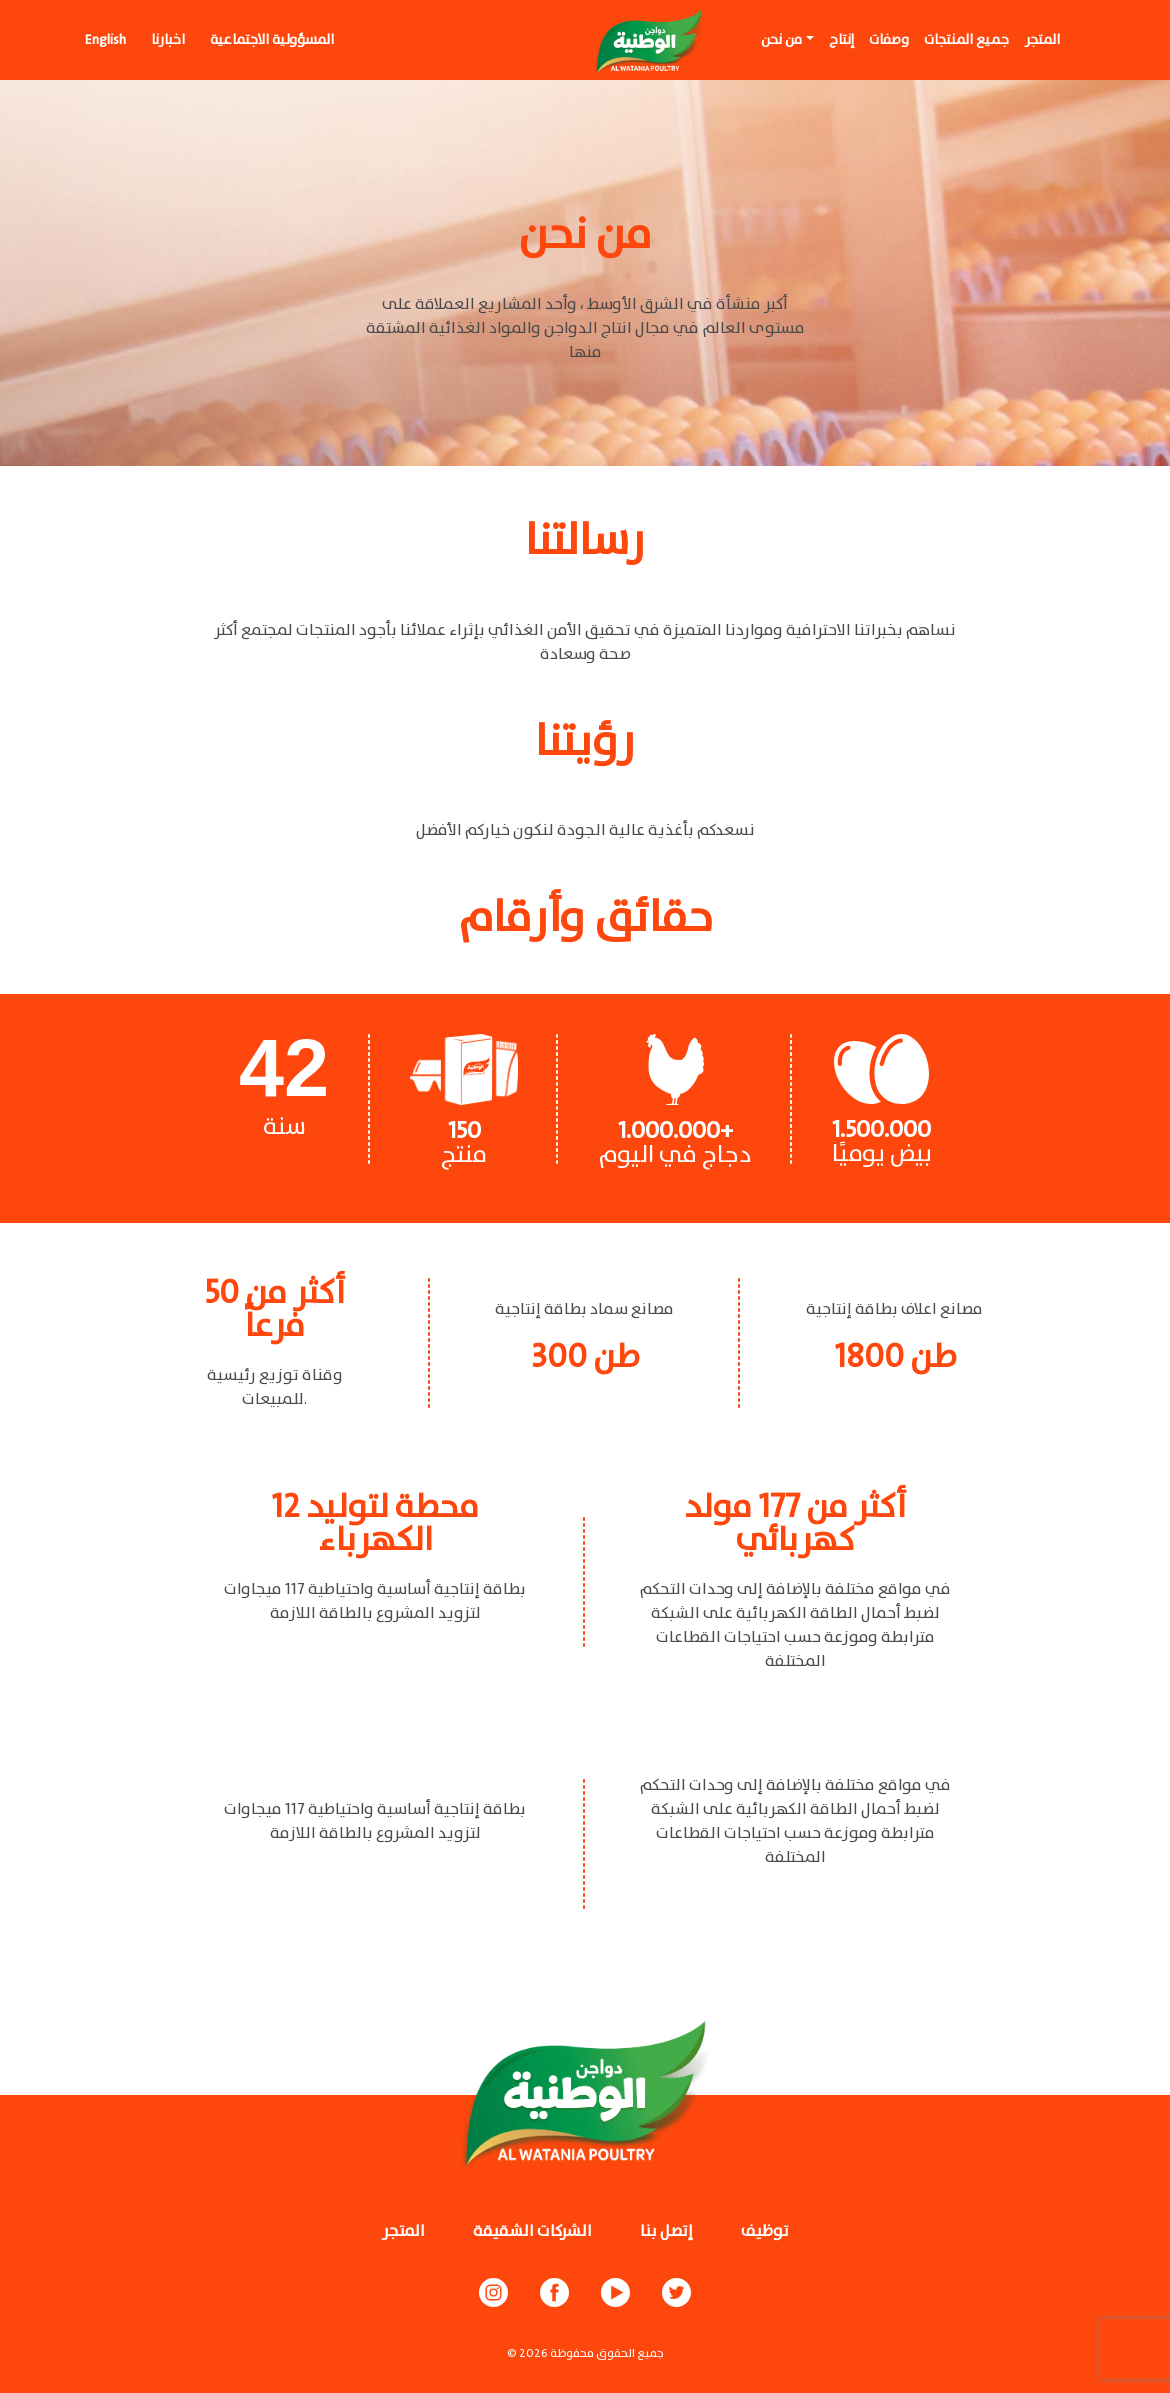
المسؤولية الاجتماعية (272, 40)
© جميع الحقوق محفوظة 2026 (585, 2353)
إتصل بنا (666, 2231)
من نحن (781, 40)
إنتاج (841, 40)
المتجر (1042, 40)
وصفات (889, 40)
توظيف (765, 2231)
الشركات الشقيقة (532, 2231)
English (105, 40)
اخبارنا (168, 40)
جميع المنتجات (966, 40)
